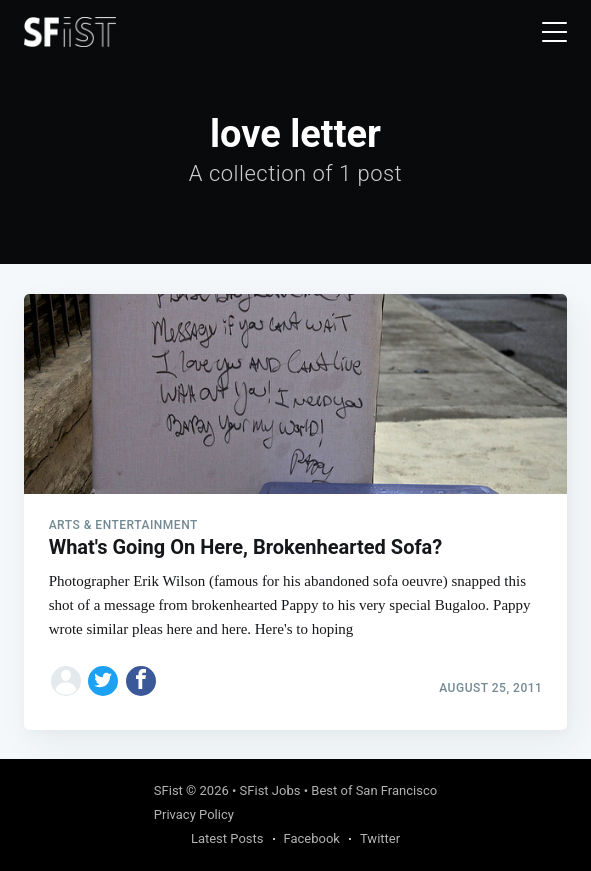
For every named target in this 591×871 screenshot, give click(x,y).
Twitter (380, 838)
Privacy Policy (194, 814)
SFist (168, 790)
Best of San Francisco (374, 790)
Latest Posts (227, 838)
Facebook (312, 838)
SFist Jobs (270, 790)
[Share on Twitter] (103, 681)
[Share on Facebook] (141, 681)
